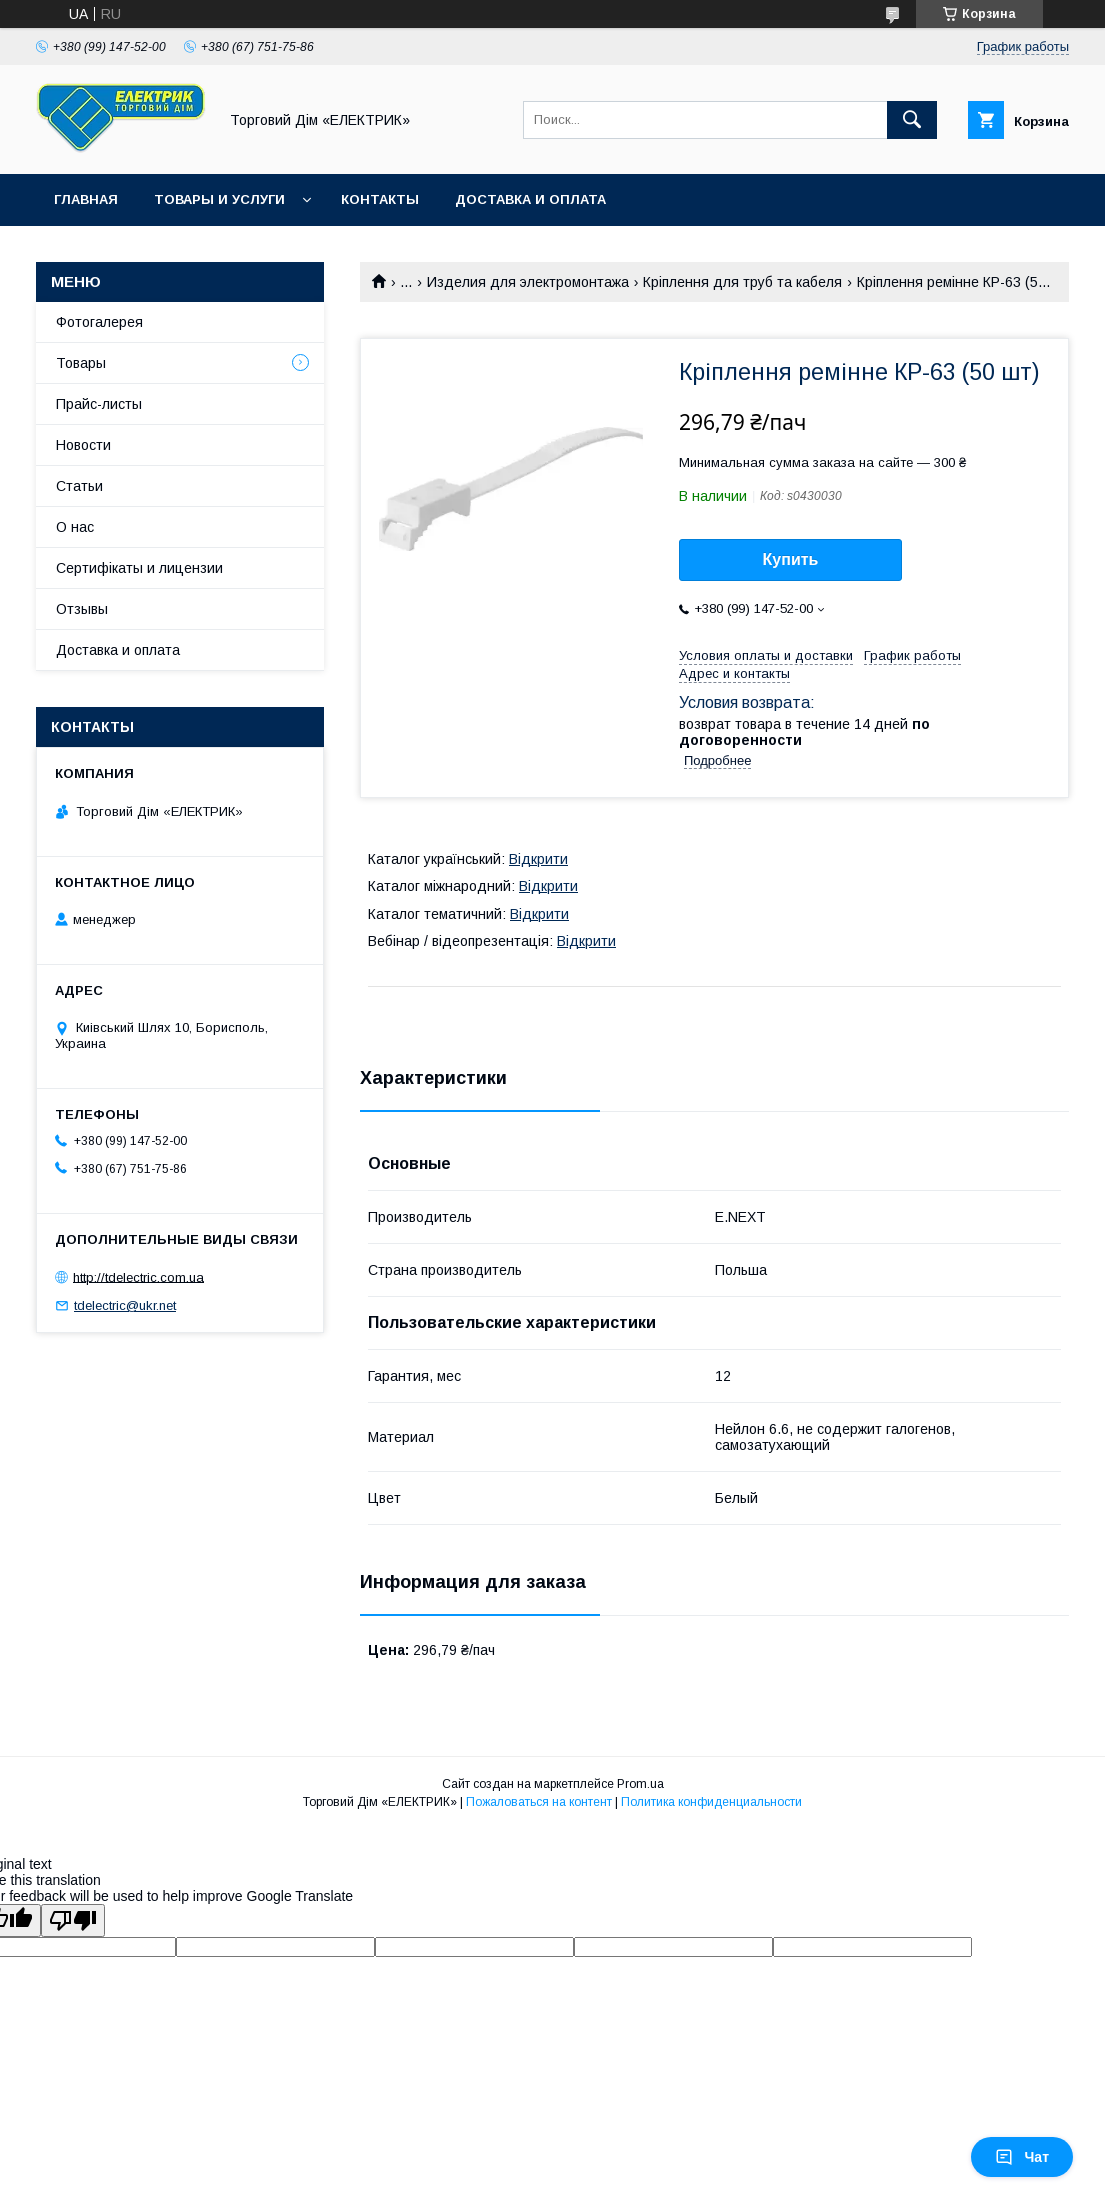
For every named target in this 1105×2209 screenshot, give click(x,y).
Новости (83, 445)
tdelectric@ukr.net (125, 1305)
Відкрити (538, 859)
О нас (75, 527)
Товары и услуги (219, 199)
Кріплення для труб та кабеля (742, 282)
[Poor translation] (73, 1920)
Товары (81, 363)
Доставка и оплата (530, 199)
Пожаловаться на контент (539, 1802)
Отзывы (82, 609)
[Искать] (912, 120)
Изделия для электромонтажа (528, 282)
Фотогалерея (99, 322)
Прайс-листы (99, 404)
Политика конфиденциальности (711, 1802)
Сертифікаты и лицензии (139, 568)
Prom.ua (640, 1784)
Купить (791, 559)
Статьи (79, 486)
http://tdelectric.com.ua (138, 1276)
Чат (1022, 2157)
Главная (86, 199)
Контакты (380, 199)
